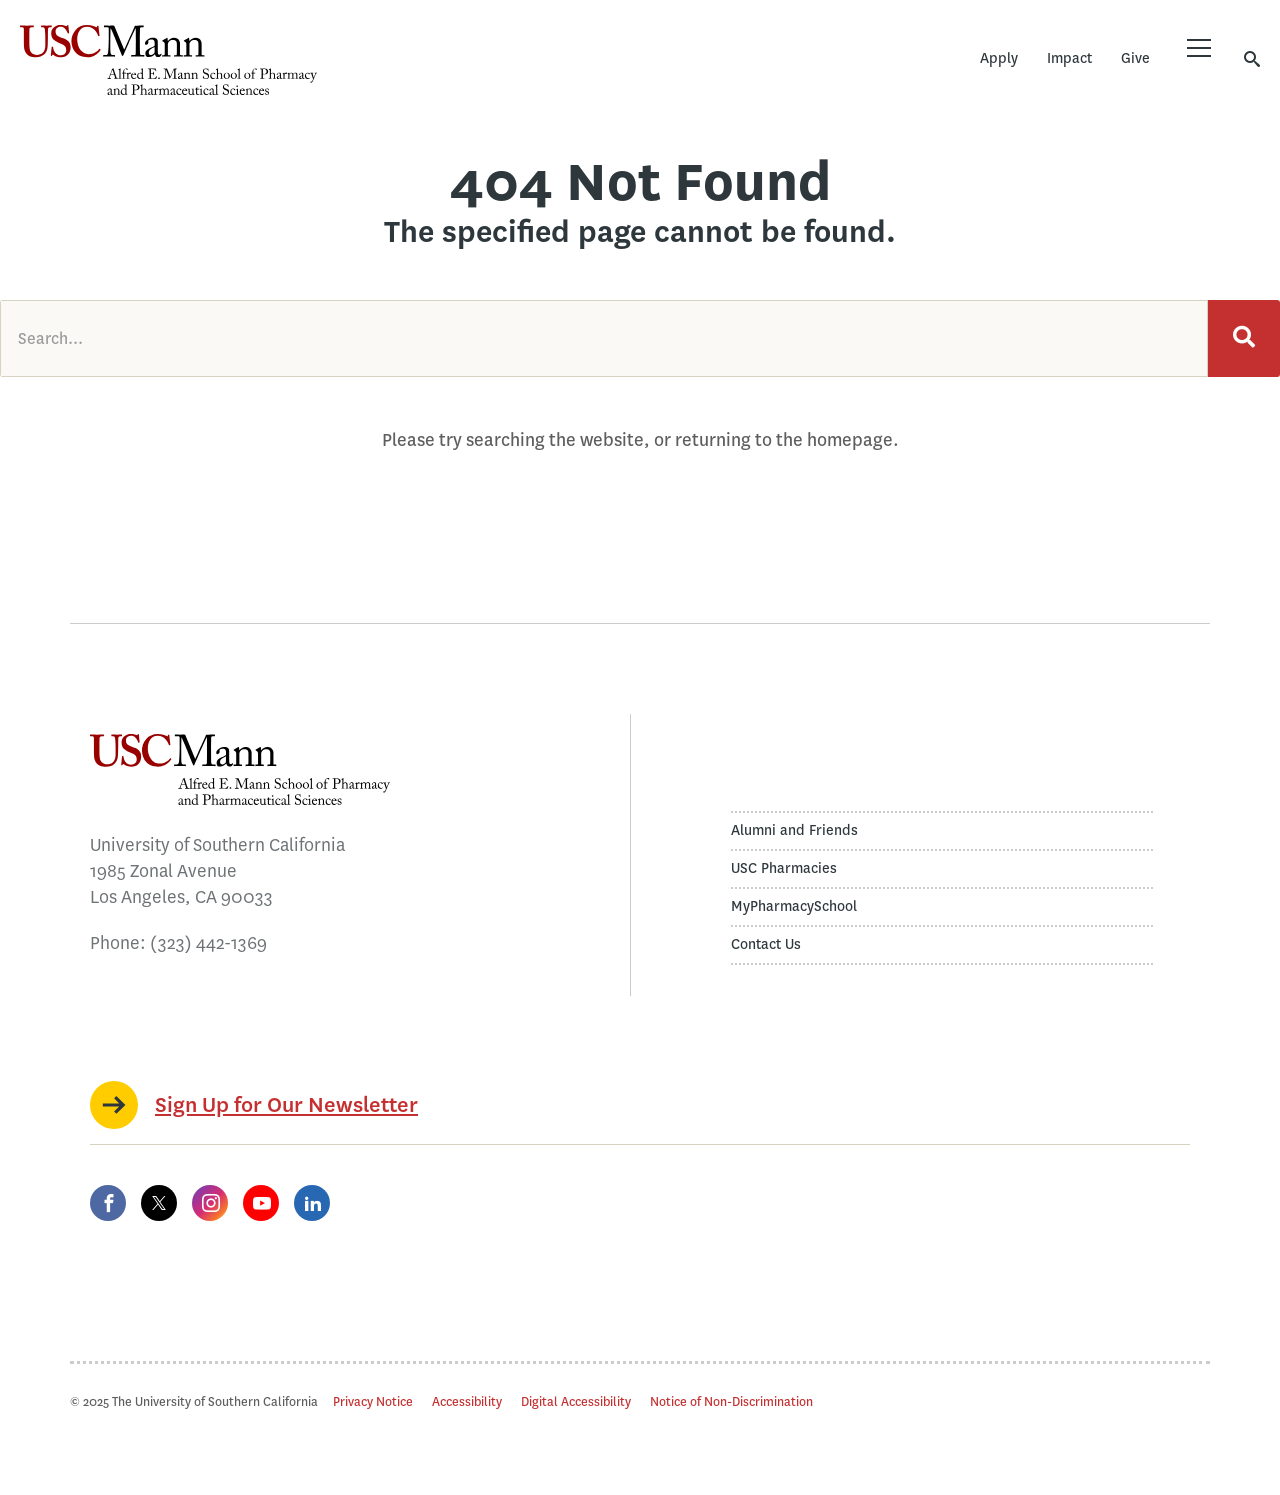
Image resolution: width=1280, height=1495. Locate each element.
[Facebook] (108, 1203)
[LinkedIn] (312, 1203)
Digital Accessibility (576, 1401)
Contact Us (766, 944)
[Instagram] (210, 1203)
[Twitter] (159, 1203)
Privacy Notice (373, 1401)
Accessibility (467, 1401)
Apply (999, 58)
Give (1135, 58)
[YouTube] (261, 1203)
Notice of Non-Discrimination (731, 1401)
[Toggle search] (1252, 58)
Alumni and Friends (794, 830)
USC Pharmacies (784, 868)
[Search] (1244, 338)
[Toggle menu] (1199, 48)
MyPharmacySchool (794, 906)
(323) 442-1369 (208, 943)
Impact (1069, 58)
